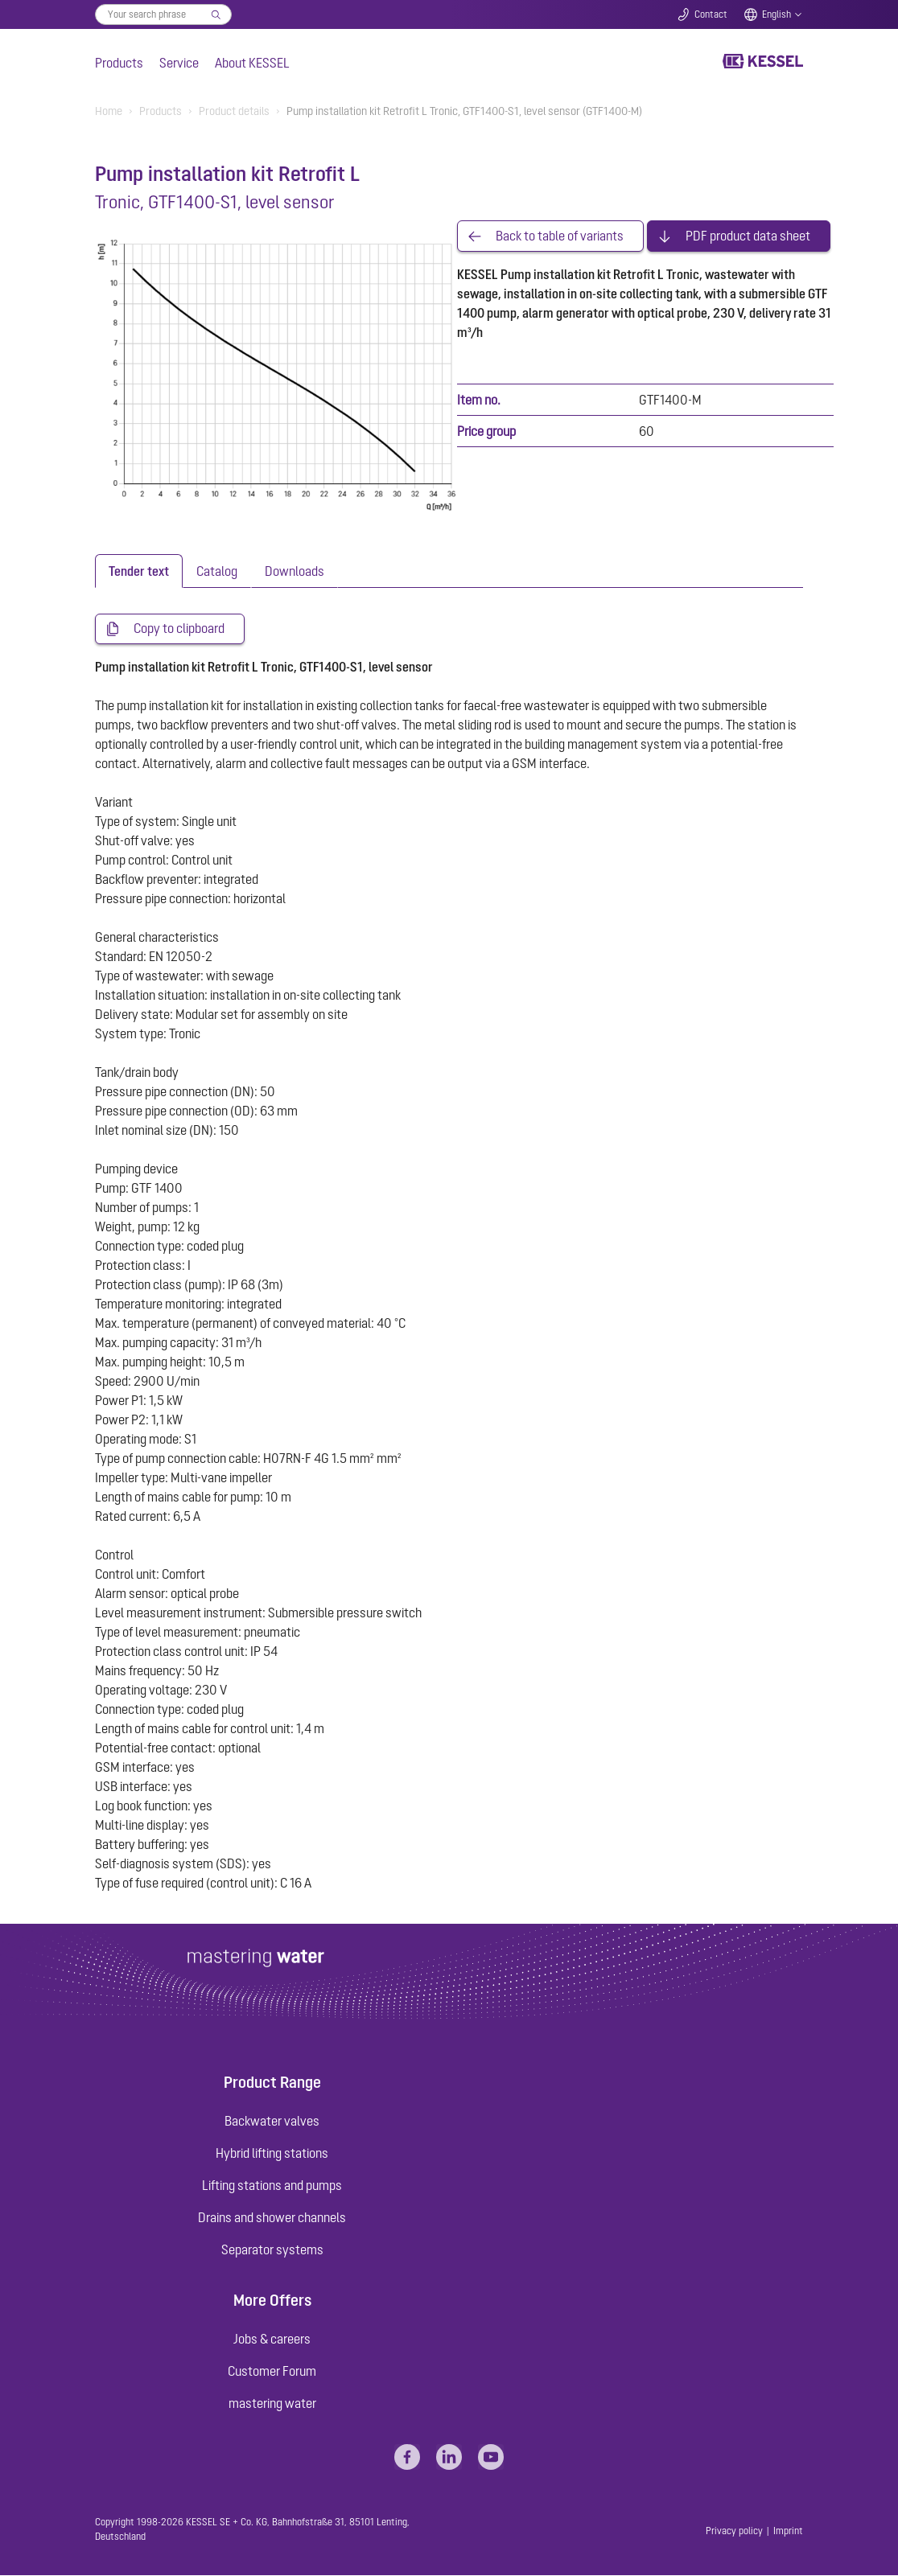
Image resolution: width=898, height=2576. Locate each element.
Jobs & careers (272, 2339)
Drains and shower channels (272, 2217)
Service (179, 62)
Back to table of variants (560, 236)
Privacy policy (734, 2531)
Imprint (788, 2531)
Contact (710, 14)
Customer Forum (272, 2371)
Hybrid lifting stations (272, 2153)
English (776, 14)
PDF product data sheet (748, 236)
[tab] (139, 571)
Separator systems (272, 2249)
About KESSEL (252, 62)
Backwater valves (271, 2121)
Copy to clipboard (179, 629)
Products (119, 62)
